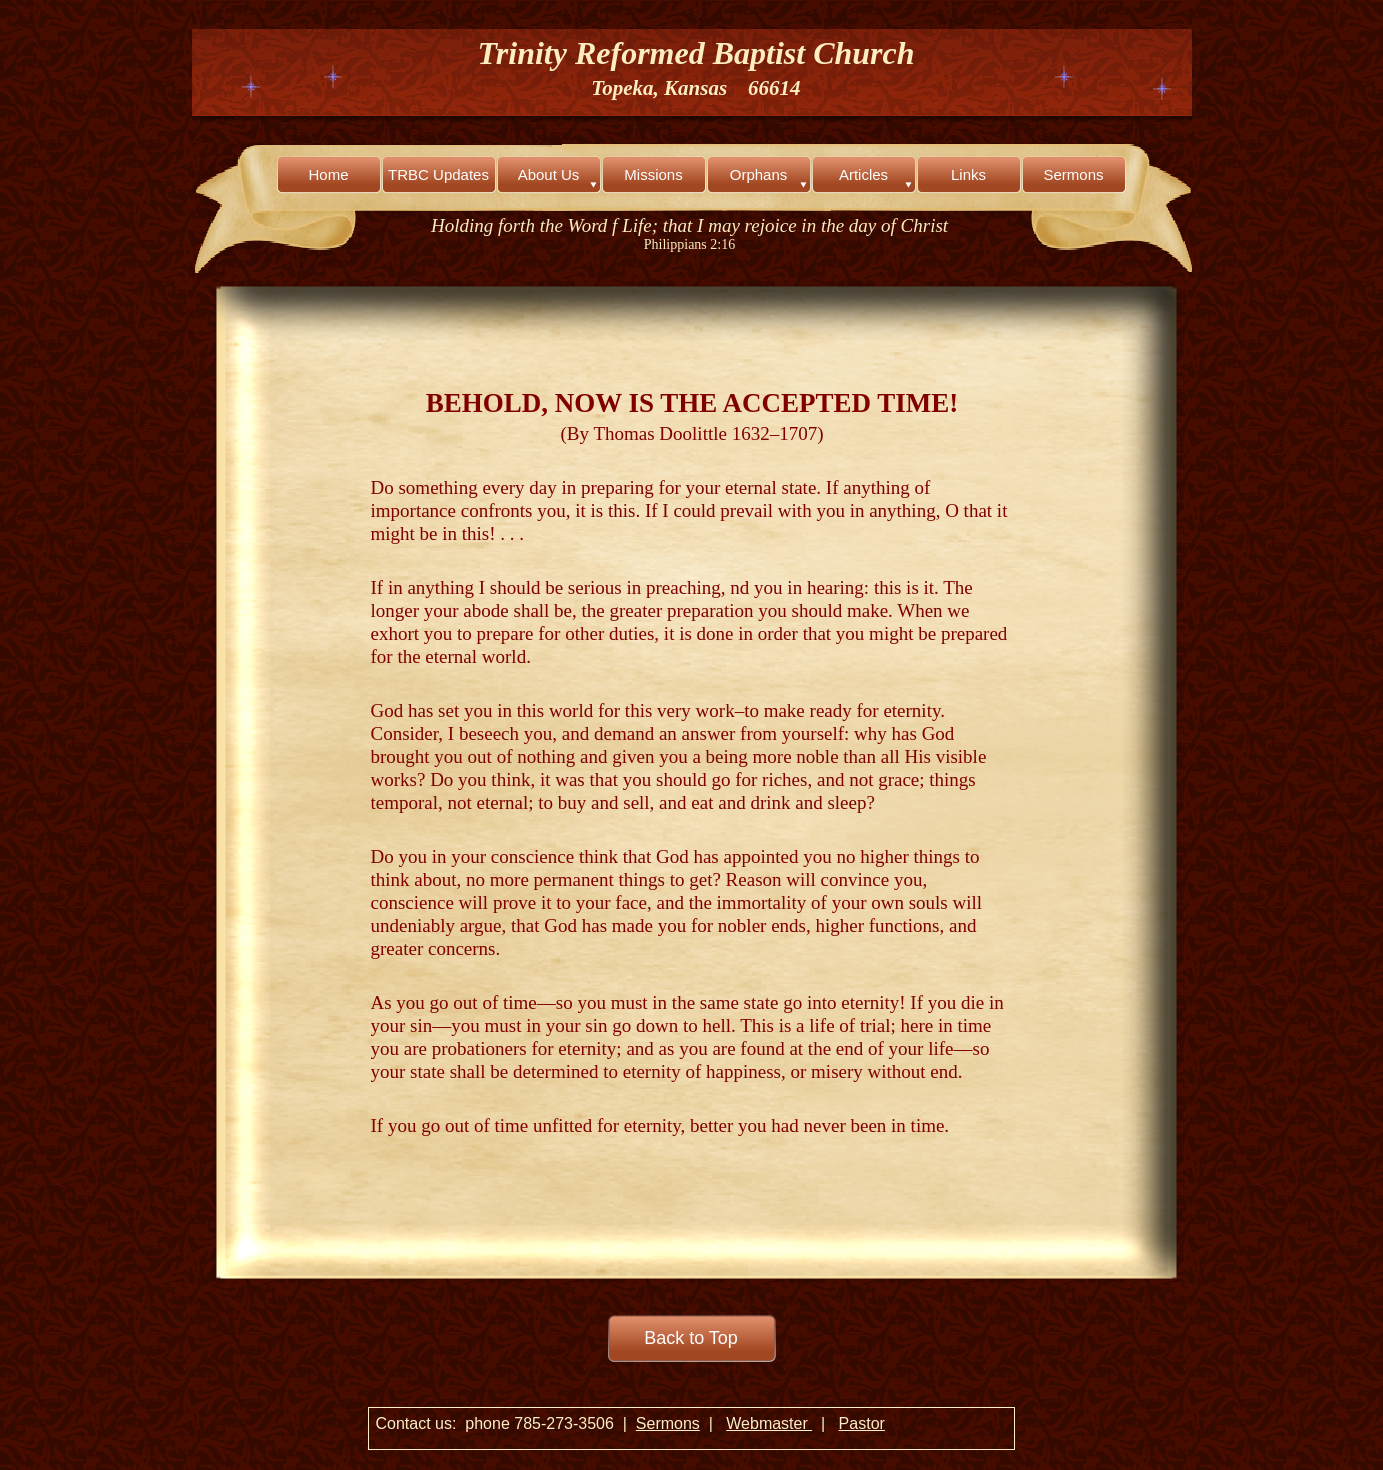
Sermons (668, 1423)
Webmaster (769, 1423)
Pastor (862, 1423)
